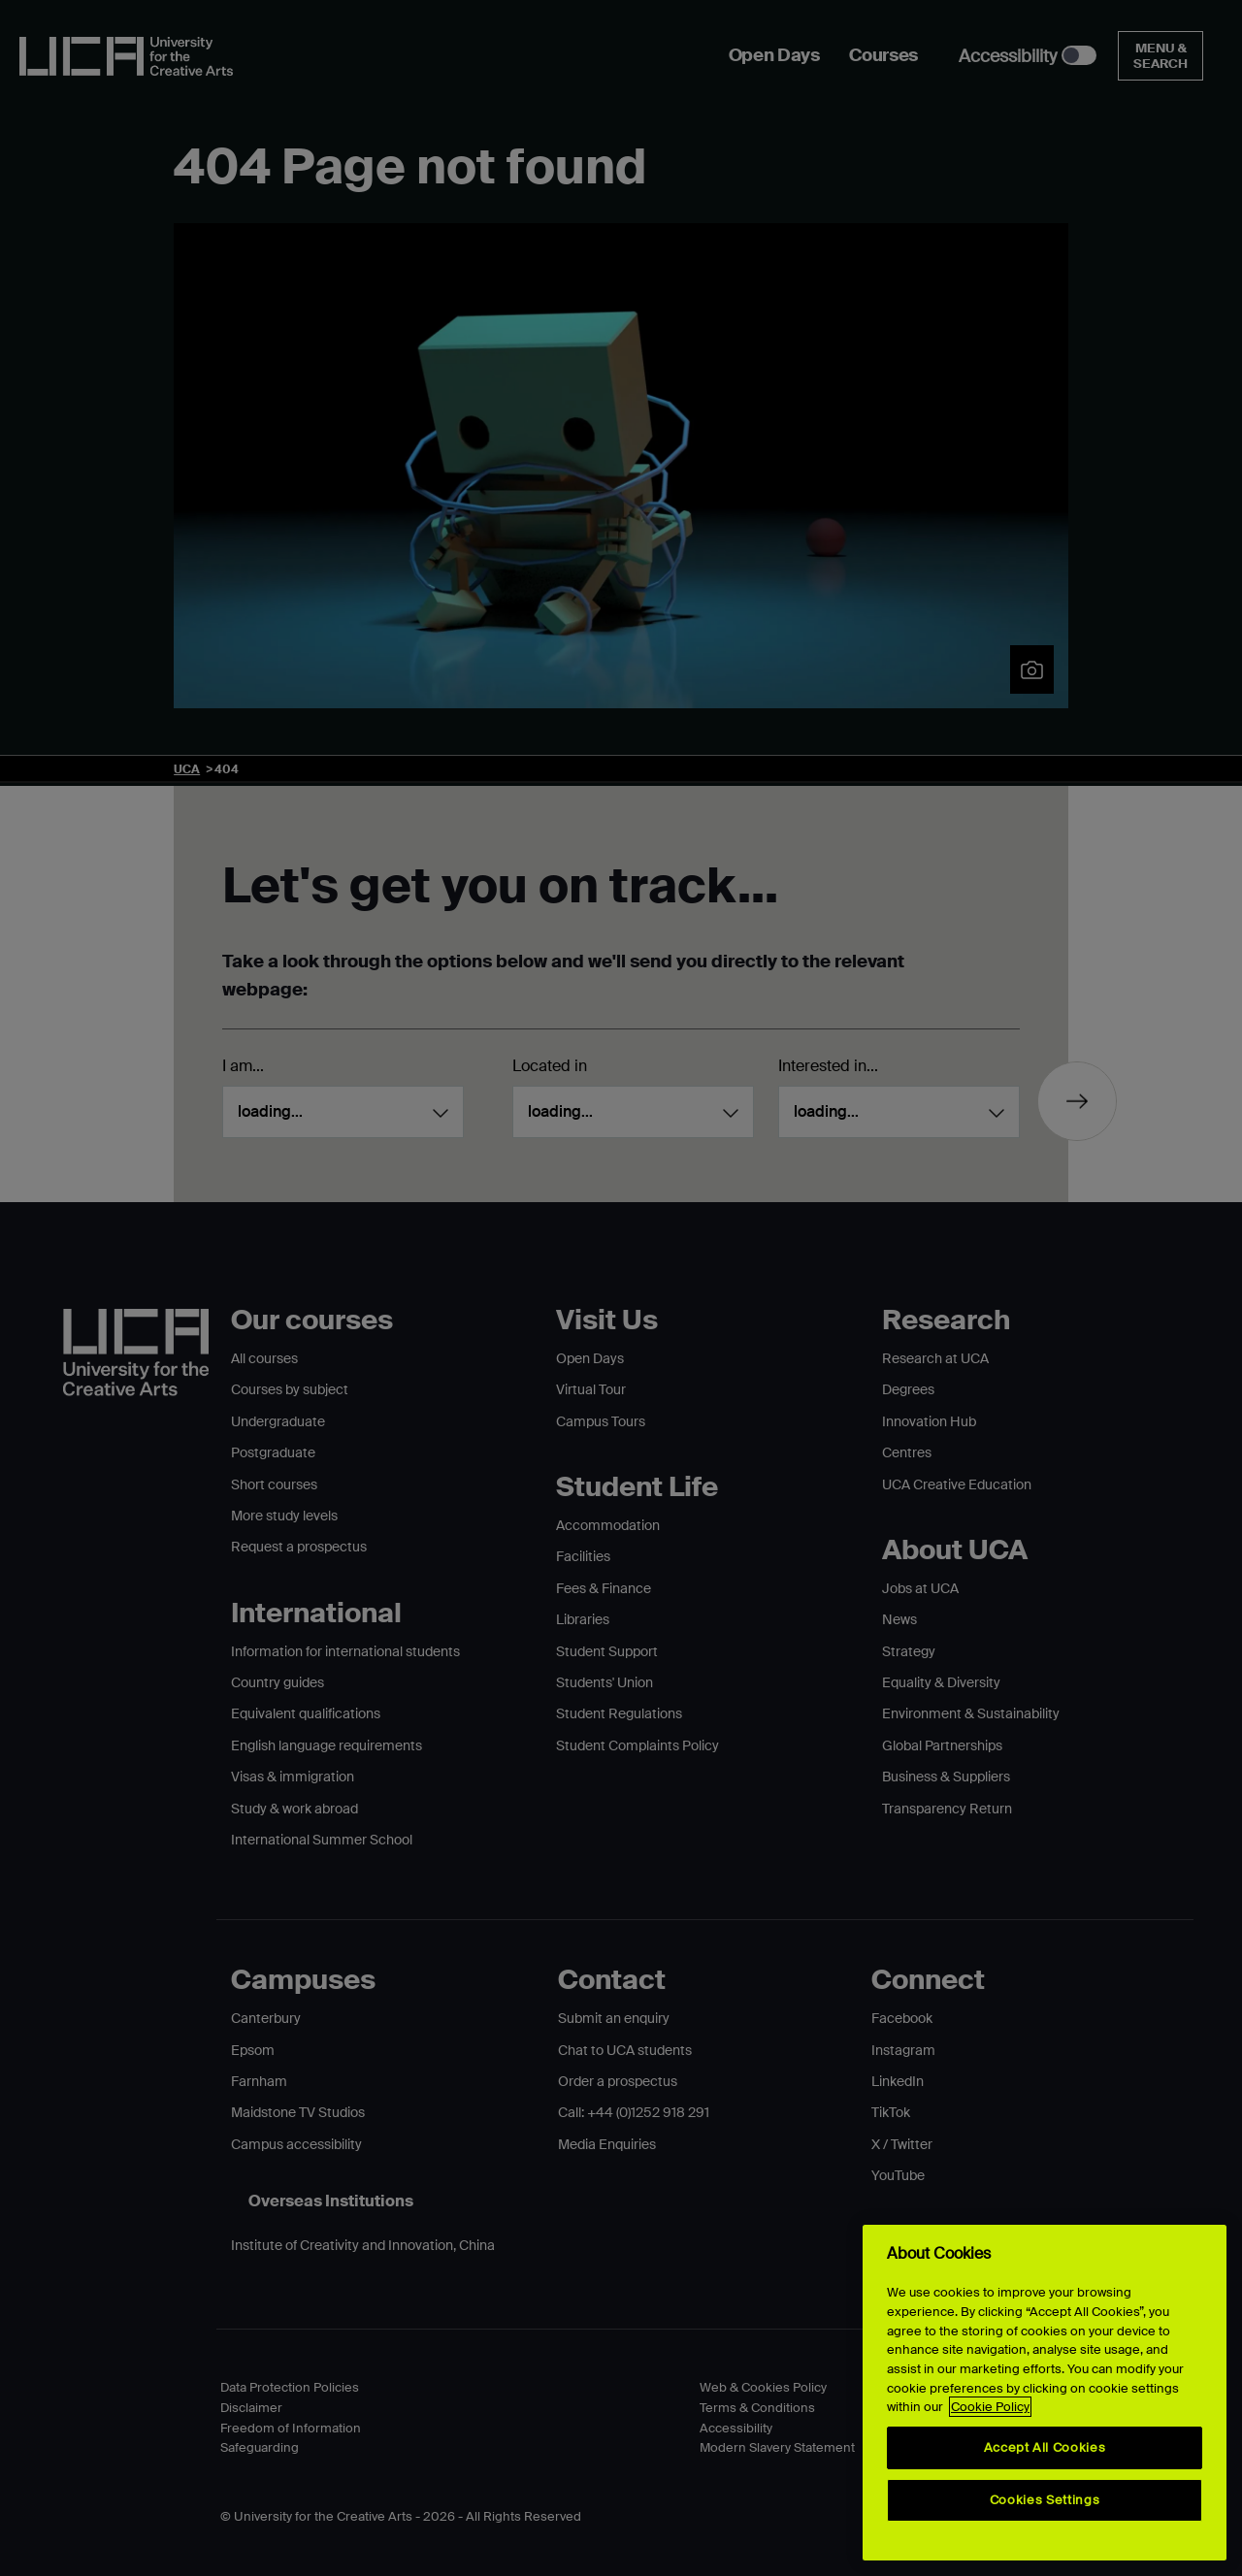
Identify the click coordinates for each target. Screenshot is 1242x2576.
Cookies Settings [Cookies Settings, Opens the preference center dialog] (1045, 2500)
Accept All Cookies (1045, 2447)
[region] (1044, 2392)
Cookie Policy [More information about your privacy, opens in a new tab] (990, 2406)
